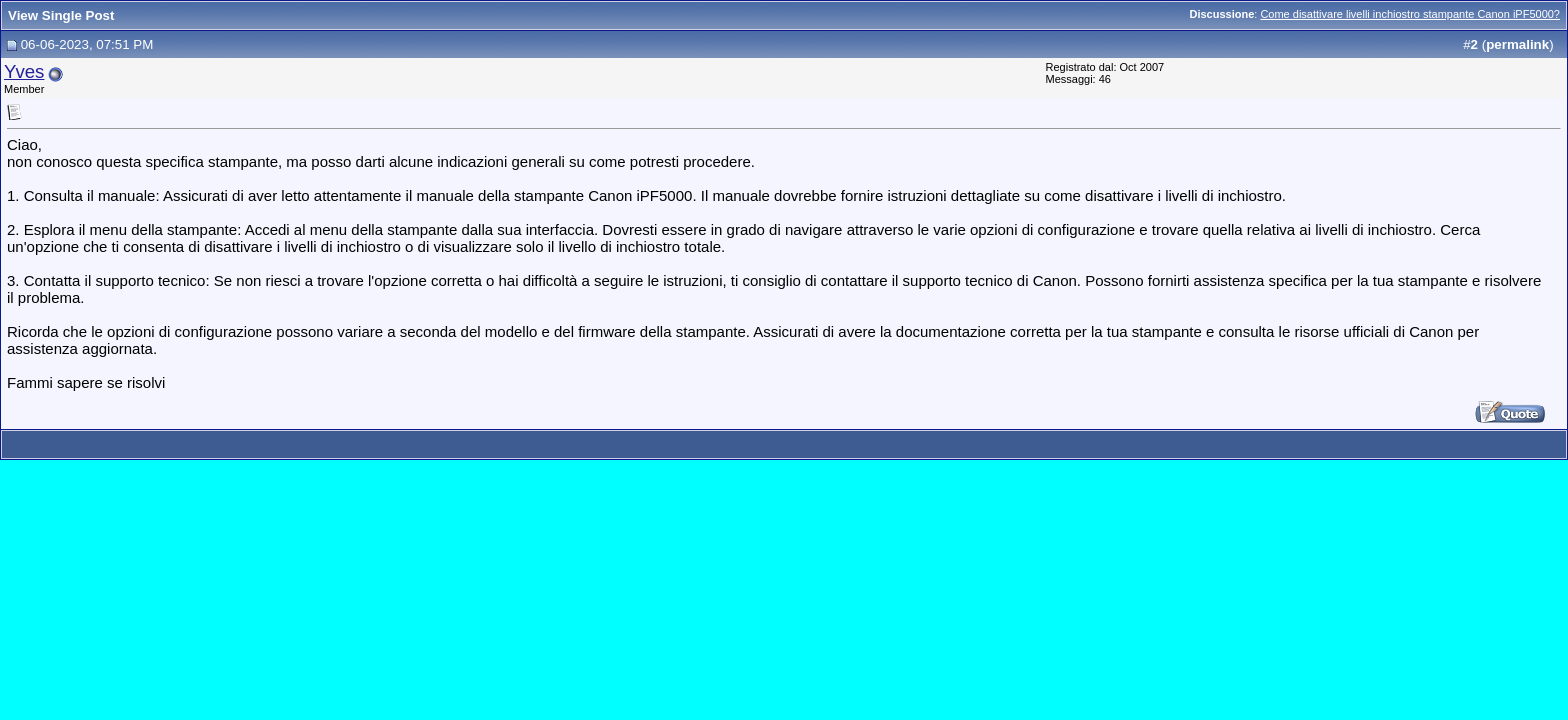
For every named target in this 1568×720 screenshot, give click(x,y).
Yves (24, 71)
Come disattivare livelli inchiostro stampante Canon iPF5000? (1410, 14)
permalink (1517, 44)
